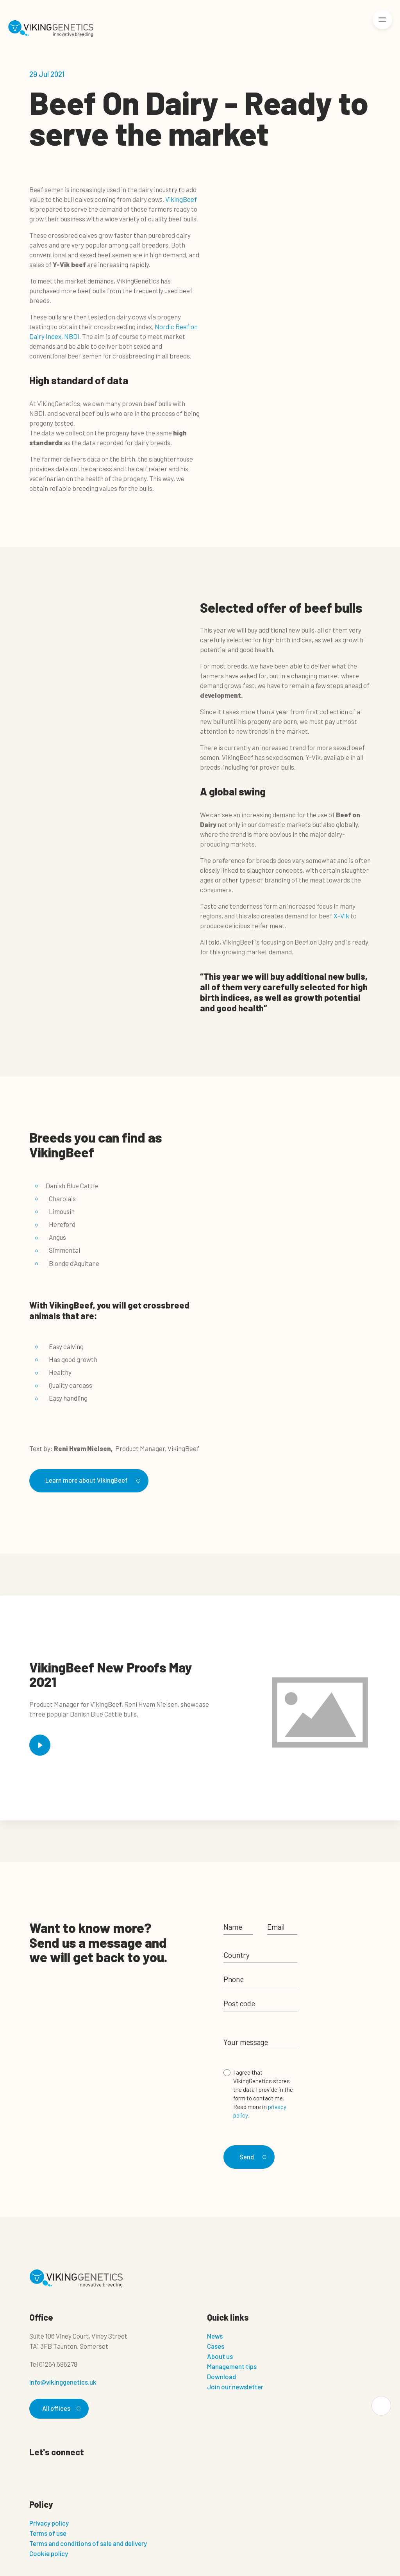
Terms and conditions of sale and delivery (88, 2542)
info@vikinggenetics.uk (62, 2380)
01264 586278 (58, 2362)
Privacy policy (49, 2522)
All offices (60, 2407)
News (215, 2334)
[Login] (355, 28)
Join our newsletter (235, 2385)
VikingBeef (181, 199)
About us (220, 2355)
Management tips (232, 2365)
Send (252, 2154)
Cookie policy (48, 2552)
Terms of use (47, 2532)
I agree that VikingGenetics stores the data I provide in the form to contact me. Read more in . (263, 2094)
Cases (215, 2344)
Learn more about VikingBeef (92, 1480)
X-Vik (341, 916)
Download (221, 2375)
